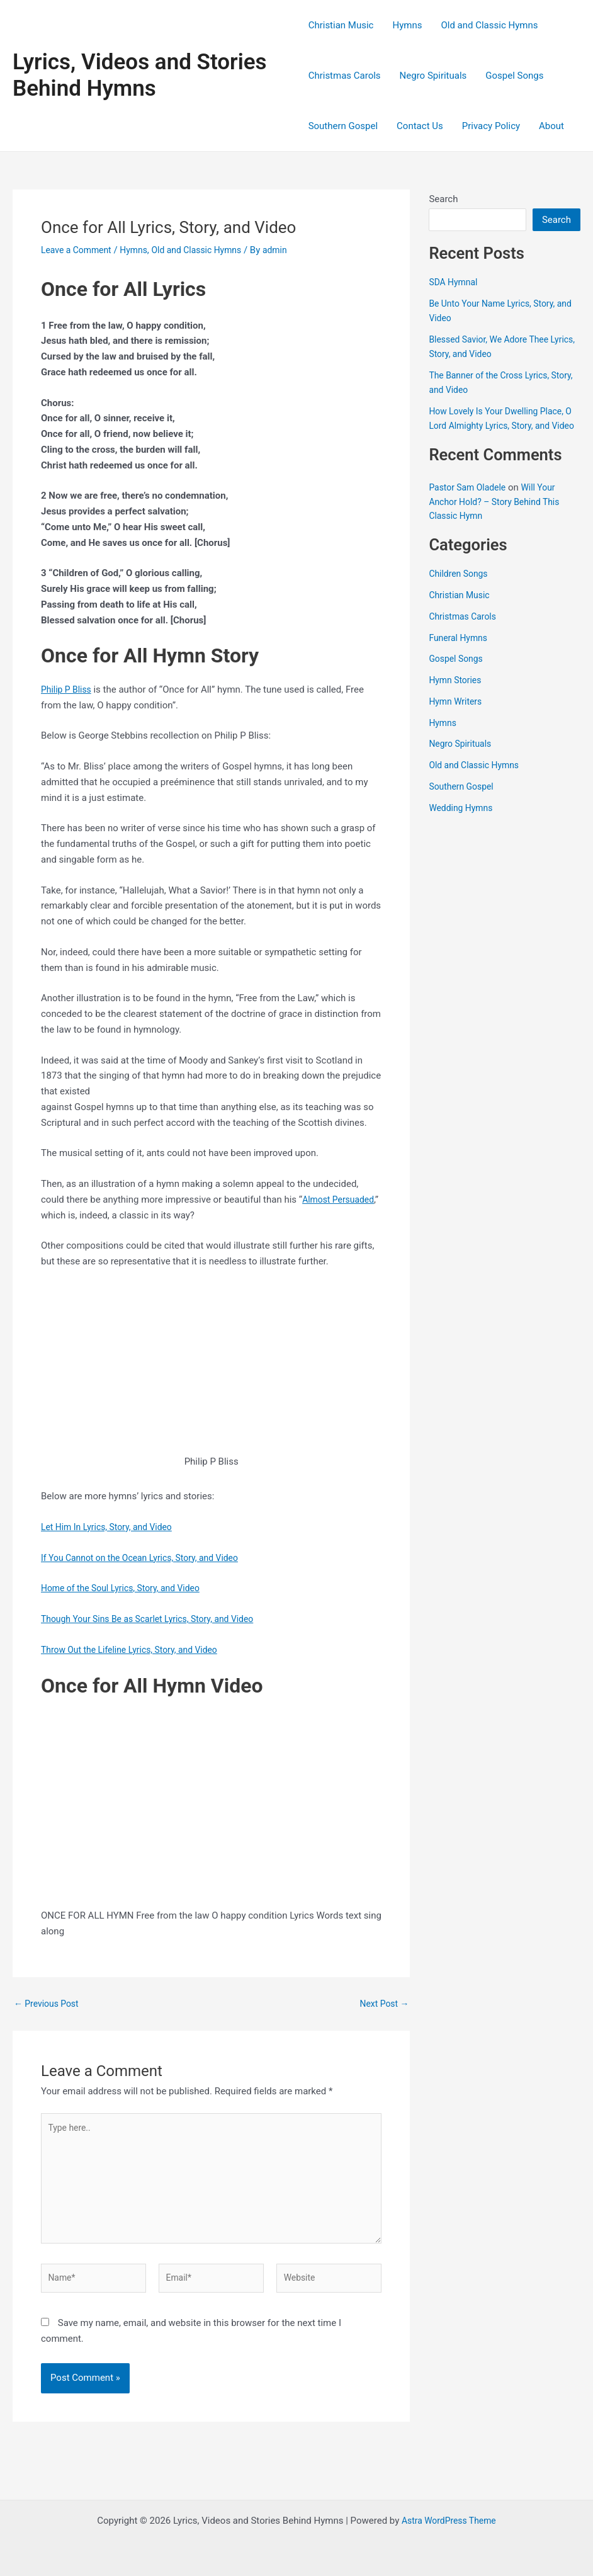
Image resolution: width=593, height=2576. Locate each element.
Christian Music (341, 25)
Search (443, 199)
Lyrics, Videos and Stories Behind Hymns (140, 75)
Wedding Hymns (463, 821)
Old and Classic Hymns (489, 25)
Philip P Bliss (68, 689)
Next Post (382, 2004)
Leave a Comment (79, 250)
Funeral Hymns (460, 651)
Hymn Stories (457, 694)
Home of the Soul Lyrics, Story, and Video (126, 1588)
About (551, 126)
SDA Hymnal (455, 282)
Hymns (407, 25)
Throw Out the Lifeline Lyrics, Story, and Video (136, 1649)
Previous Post (49, 2004)
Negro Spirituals (433, 75)
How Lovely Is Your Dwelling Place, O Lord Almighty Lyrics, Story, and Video (501, 425)
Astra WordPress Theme (449, 2520)
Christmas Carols (344, 75)
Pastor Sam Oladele (470, 502)
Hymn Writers (457, 715)
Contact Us (420, 126)
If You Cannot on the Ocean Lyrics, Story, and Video (147, 1557)
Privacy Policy (491, 126)
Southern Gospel (343, 126)
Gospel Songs (514, 75)
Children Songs (460, 588)
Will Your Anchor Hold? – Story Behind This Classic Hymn (499, 516)
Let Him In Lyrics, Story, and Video (111, 1527)
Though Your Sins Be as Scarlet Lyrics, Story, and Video (155, 1619)
